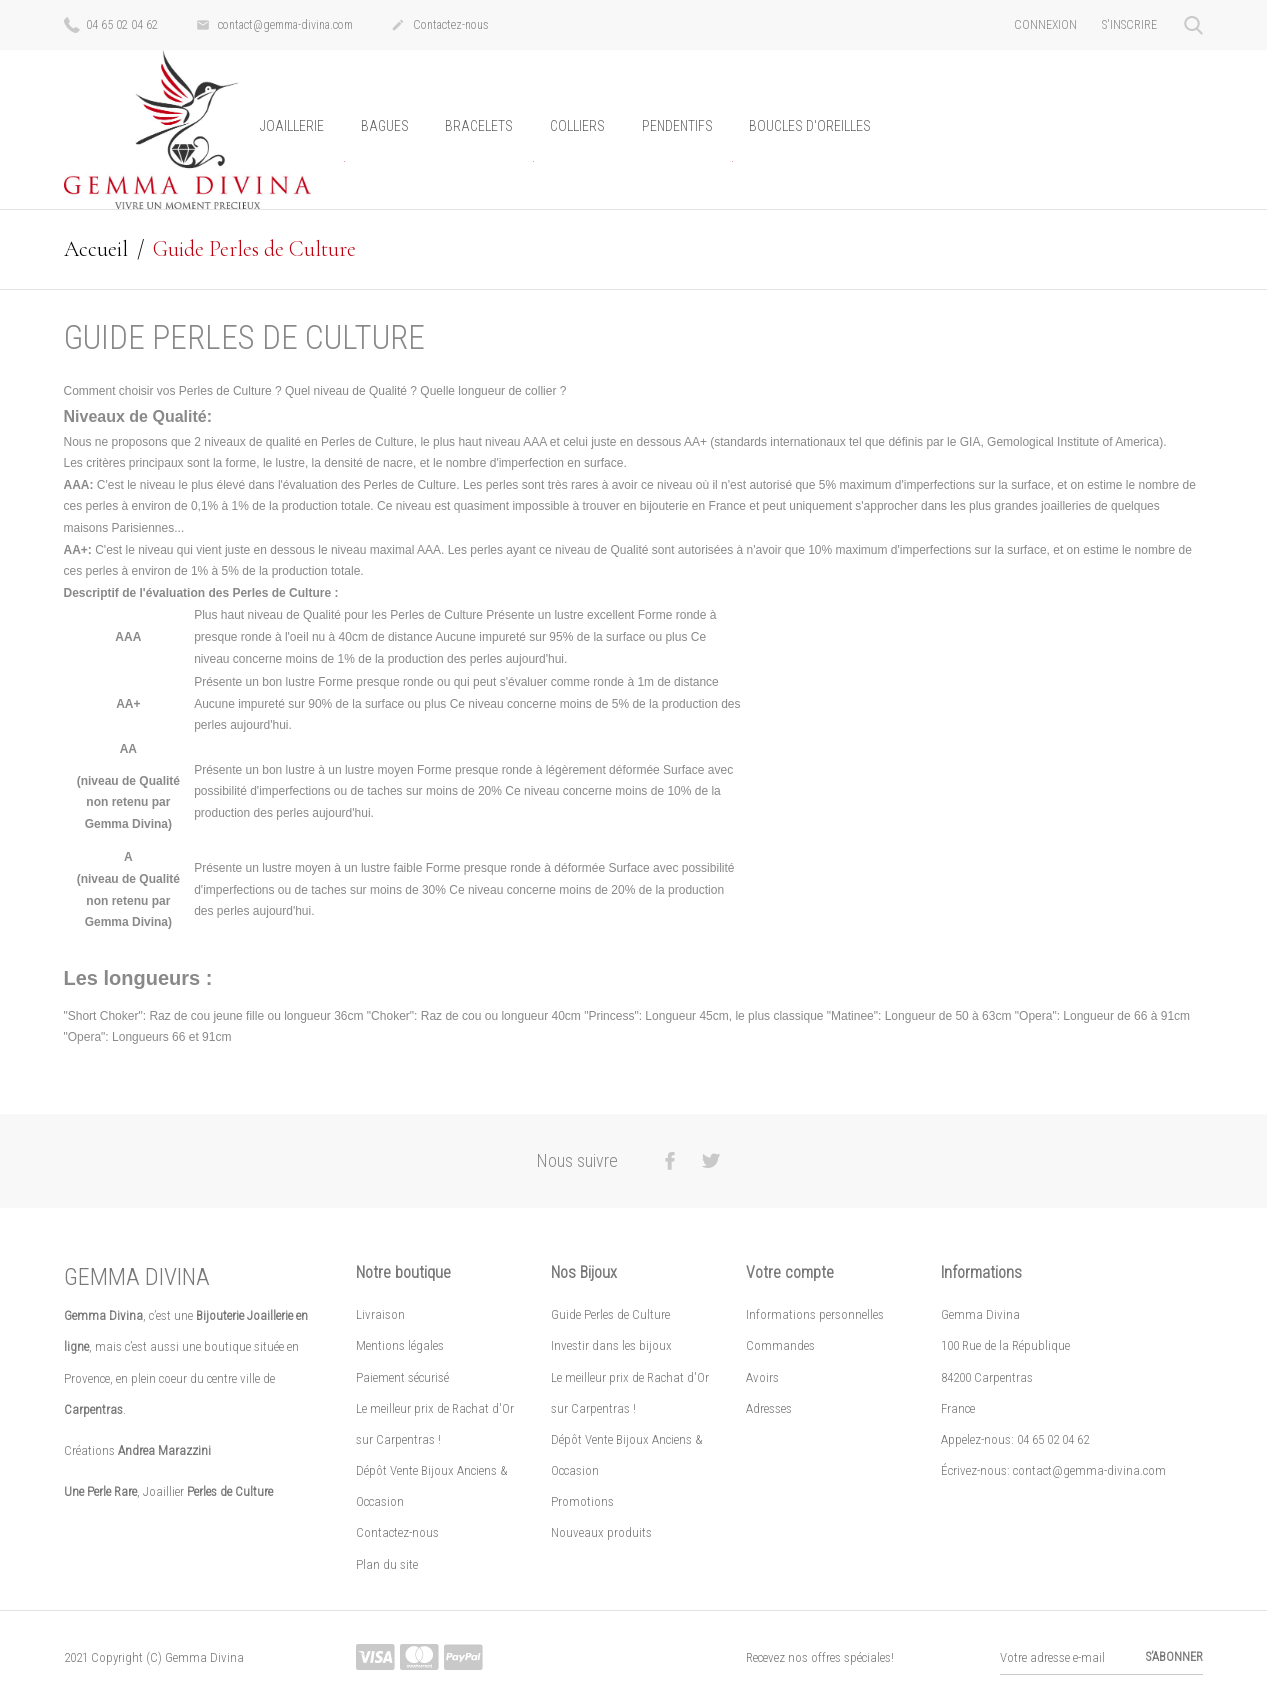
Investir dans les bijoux (611, 1345)
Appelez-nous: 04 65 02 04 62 (1015, 1439)
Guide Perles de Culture (610, 1314)
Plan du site (387, 1563)
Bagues (385, 126)
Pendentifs (677, 126)
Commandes (780, 1345)
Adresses (769, 1407)
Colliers (577, 126)
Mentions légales (400, 1345)
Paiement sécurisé (402, 1376)
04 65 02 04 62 (111, 24)
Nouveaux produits (601, 1532)
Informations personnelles (815, 1314)
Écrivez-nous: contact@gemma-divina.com (1053, 1470)
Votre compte (790, 1272)
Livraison (380, 1314)
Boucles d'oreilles (810, 126)
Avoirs (762, 1376)
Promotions (582, 1501)
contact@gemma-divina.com (274, 26)
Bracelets (479, 126)
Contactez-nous (440, 26)
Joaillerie (292, 126)
